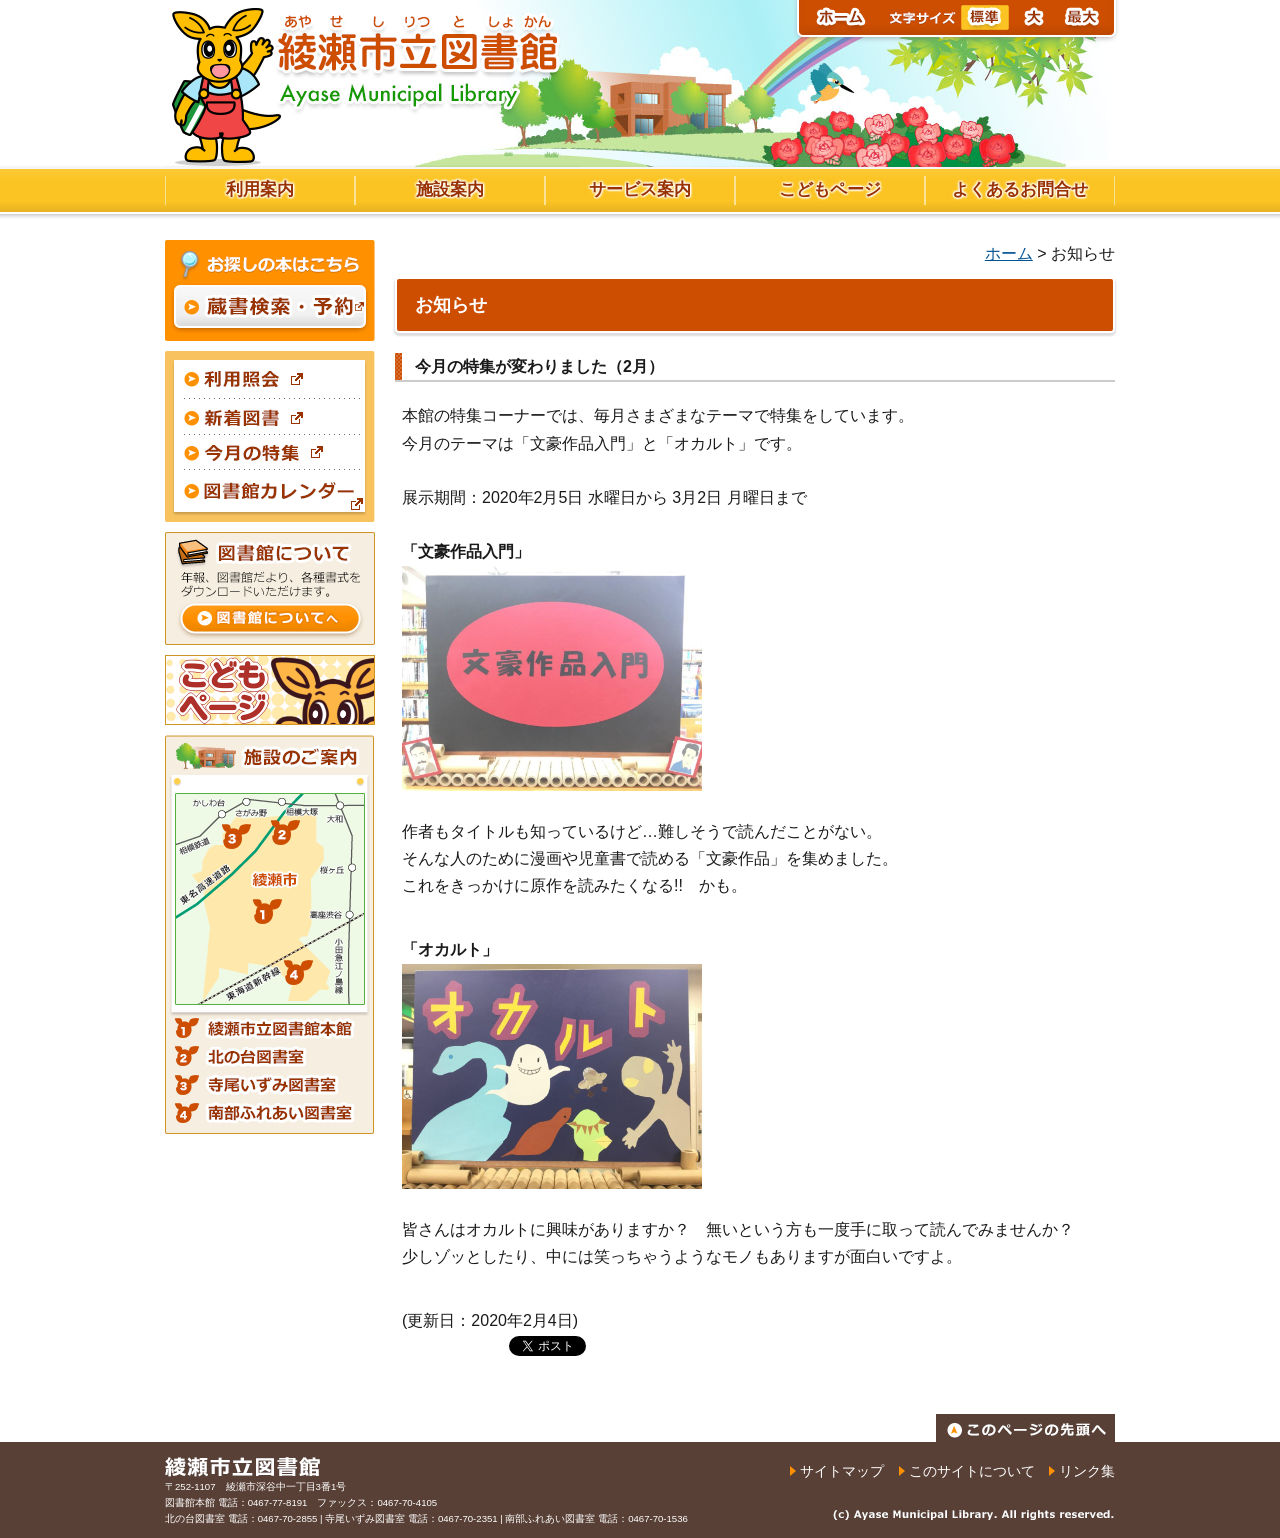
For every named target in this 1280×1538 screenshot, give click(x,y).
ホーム (1009, 253)
